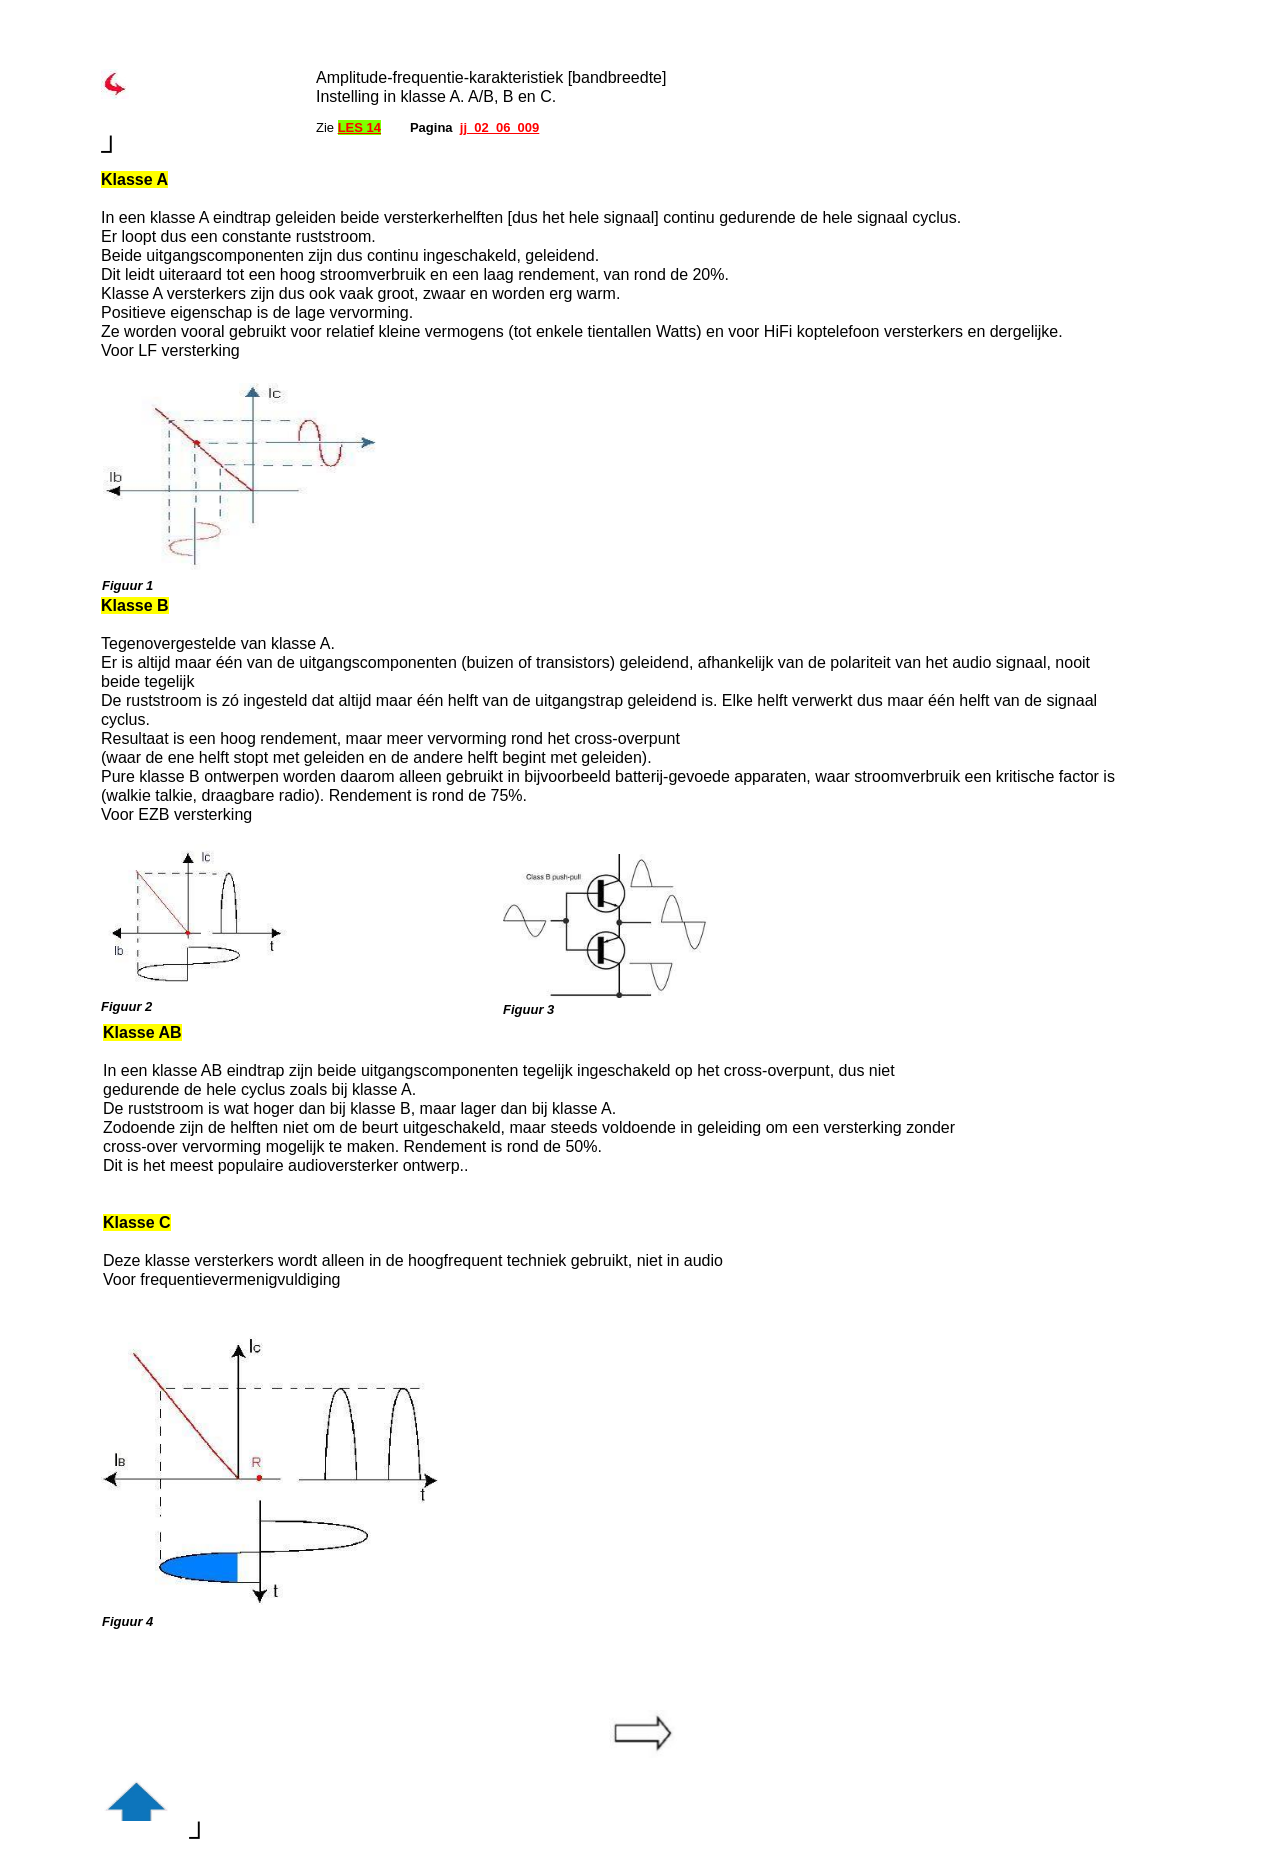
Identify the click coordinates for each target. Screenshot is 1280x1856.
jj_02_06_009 (500, 127)
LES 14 (359, 127)
